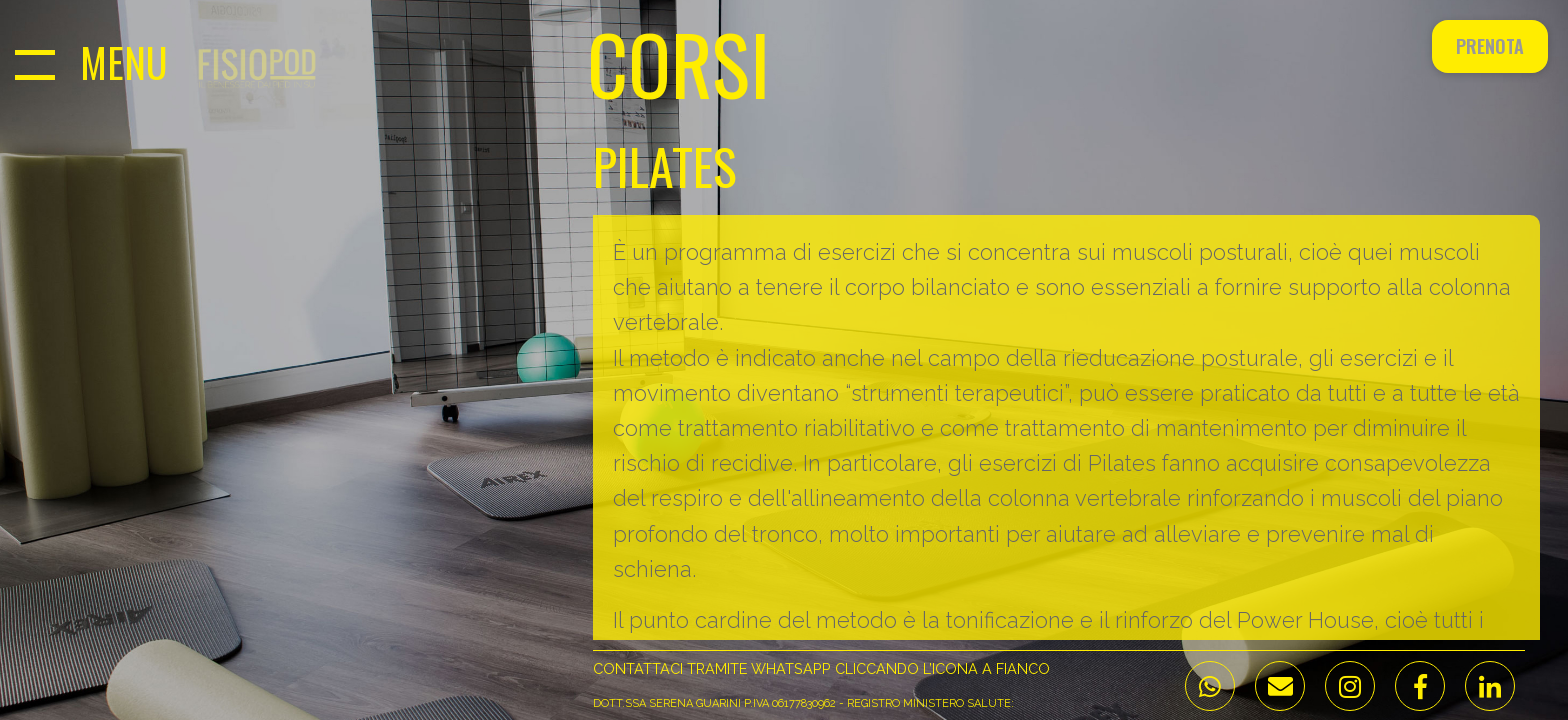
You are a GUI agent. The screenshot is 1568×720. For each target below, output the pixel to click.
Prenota (1490, 46)
